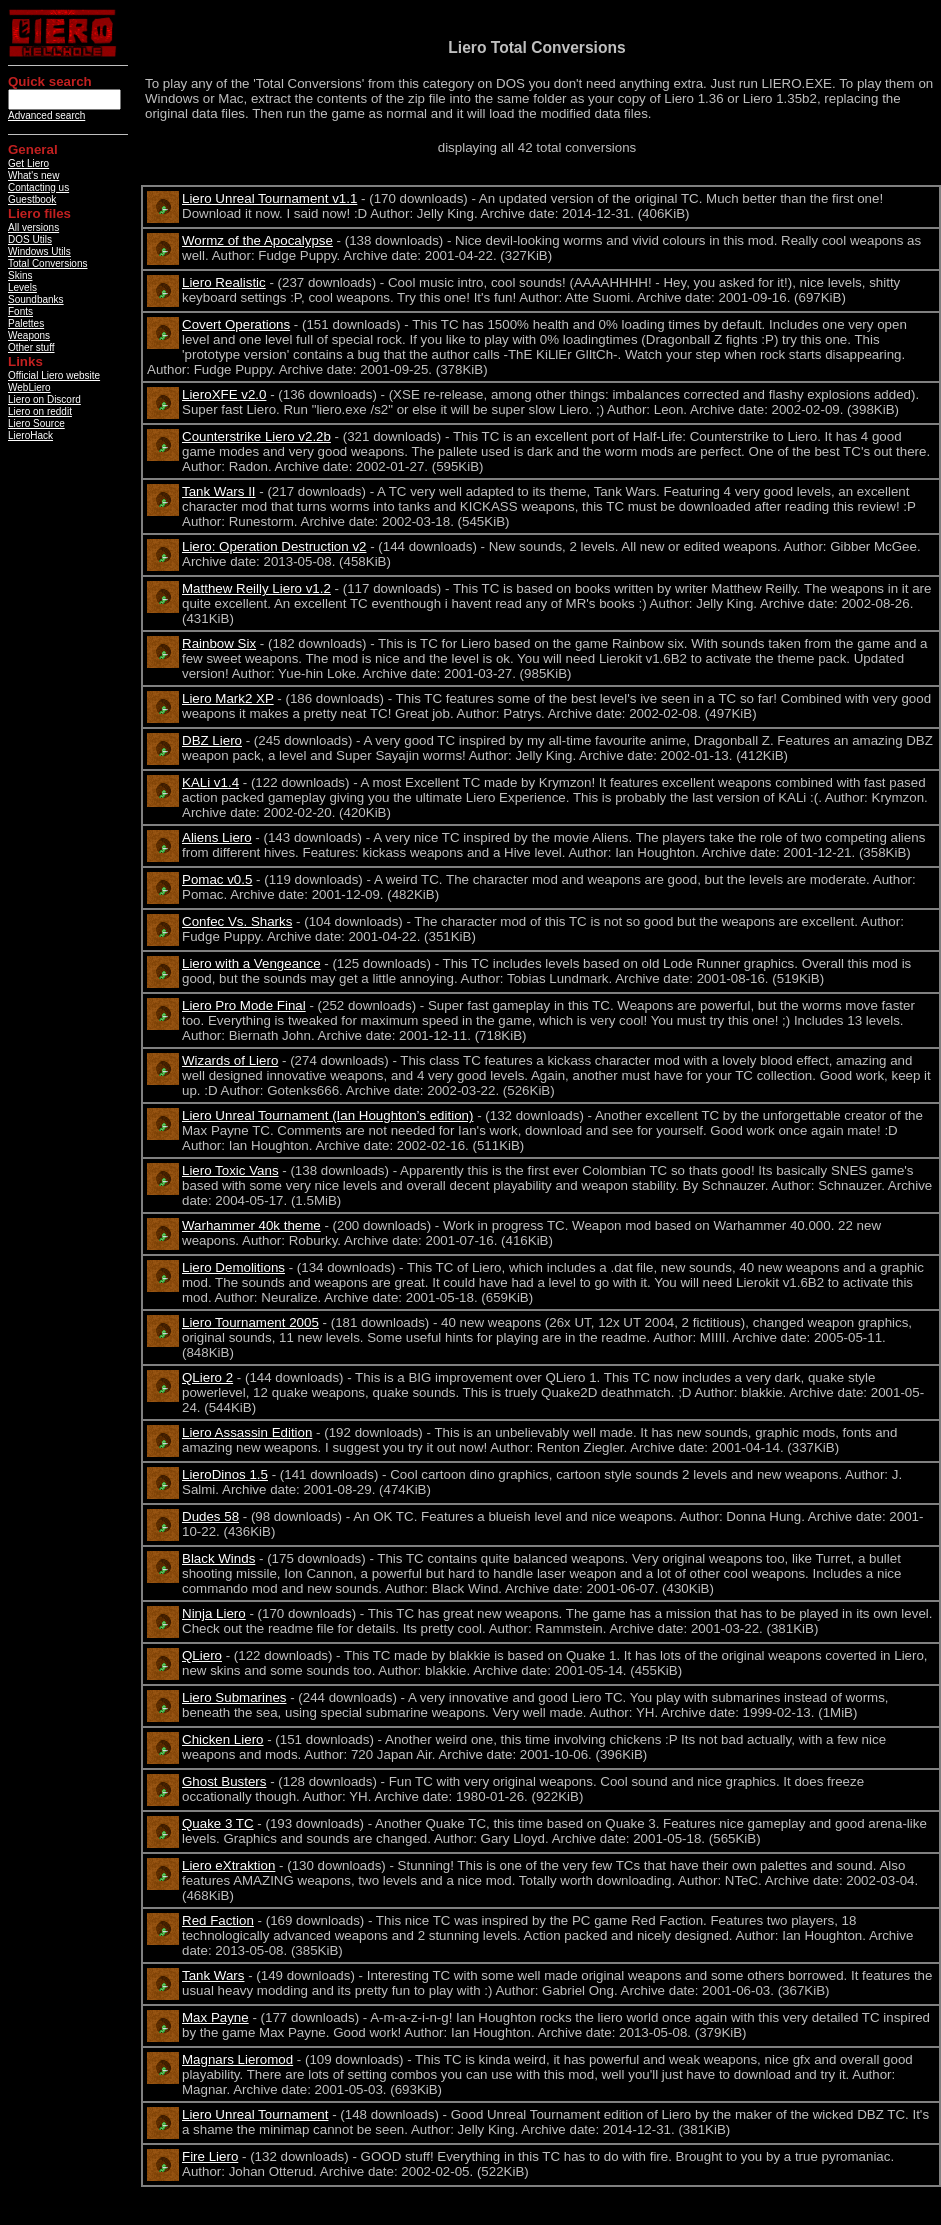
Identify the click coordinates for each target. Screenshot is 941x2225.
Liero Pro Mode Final (244, 1005)
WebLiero (29, 387)
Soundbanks (36, 299)
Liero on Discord (44, 399)
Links (25, 361)
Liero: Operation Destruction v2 (274, 546)
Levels (22, 287)
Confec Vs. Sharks (237, 921)
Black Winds (218, 1558)
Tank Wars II (219, 491)
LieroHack (30, 435)
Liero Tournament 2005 (250, 1322)
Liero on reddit (40, 411)
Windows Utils (39, 251)
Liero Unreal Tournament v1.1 (269, 198)
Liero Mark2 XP (228, 698)
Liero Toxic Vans (230, 1170)
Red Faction (218, 1920)
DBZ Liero (212, 740)
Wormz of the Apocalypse (257, 240)
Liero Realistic (224, 282)
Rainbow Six (219, 643)
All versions (33, 227)
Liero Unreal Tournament (255, 2114)
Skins (20, 275)
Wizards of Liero (230, 1060)
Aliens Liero (217, 837)
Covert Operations (236, 324)
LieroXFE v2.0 (224, 394)
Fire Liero (210, 2156)
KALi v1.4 (210, 782)
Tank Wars (213, 1975)
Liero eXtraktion (228, 1865)
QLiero (202, 1655)
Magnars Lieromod (237, 2059)
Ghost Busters (224, 1781)
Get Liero (28, 163)
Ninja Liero (214, 1613)
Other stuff (31, 347)
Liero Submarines (234, 1697)
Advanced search (46, 115)
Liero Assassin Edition (247, 1432)
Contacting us (38, 187)
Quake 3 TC (218, 1823)
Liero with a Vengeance (251, 963)
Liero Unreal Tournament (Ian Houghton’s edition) (327, 1115)
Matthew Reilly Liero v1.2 (256, 588)
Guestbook (32, 199)
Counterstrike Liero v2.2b (256, 436)
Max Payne (215, 2017)
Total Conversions (47, 263)
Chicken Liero (223, 1739)
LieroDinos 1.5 (225, 1474)
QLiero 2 (207, 1377)
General (33, 149)
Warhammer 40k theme (251, 1225)
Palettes (26, 323)
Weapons (29, 335)
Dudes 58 (210, 1516)
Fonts (20, 311)
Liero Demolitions (233, 1267)
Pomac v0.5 (217, 879)
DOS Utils (30, 239)
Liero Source (36, 423)
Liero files (39, 213)
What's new (33, 175)
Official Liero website (54, 375)
